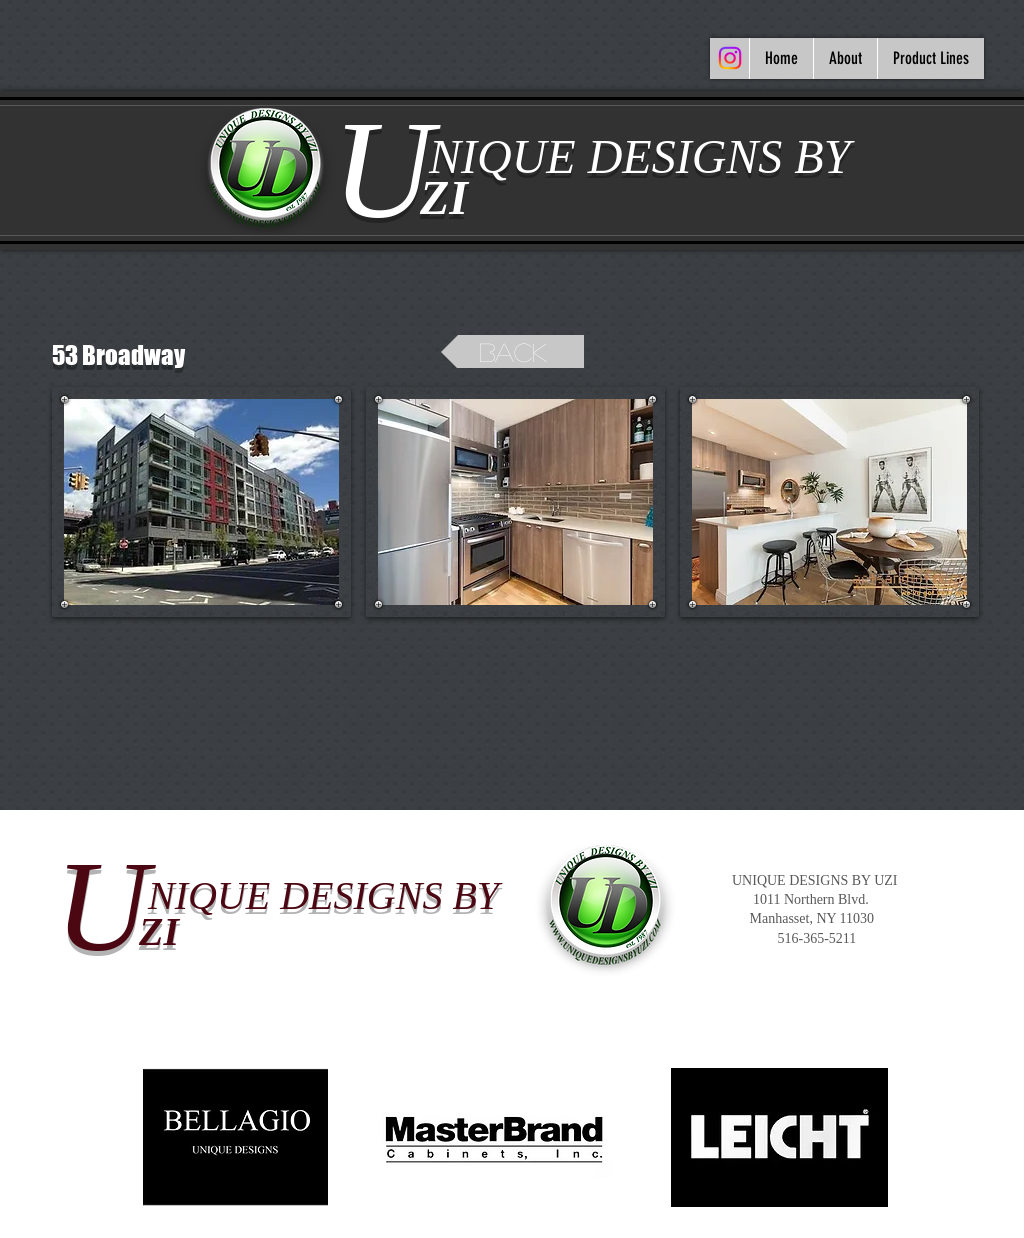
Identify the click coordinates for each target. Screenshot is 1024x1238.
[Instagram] (730, 58)
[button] (201, 502)
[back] (512, 351)
